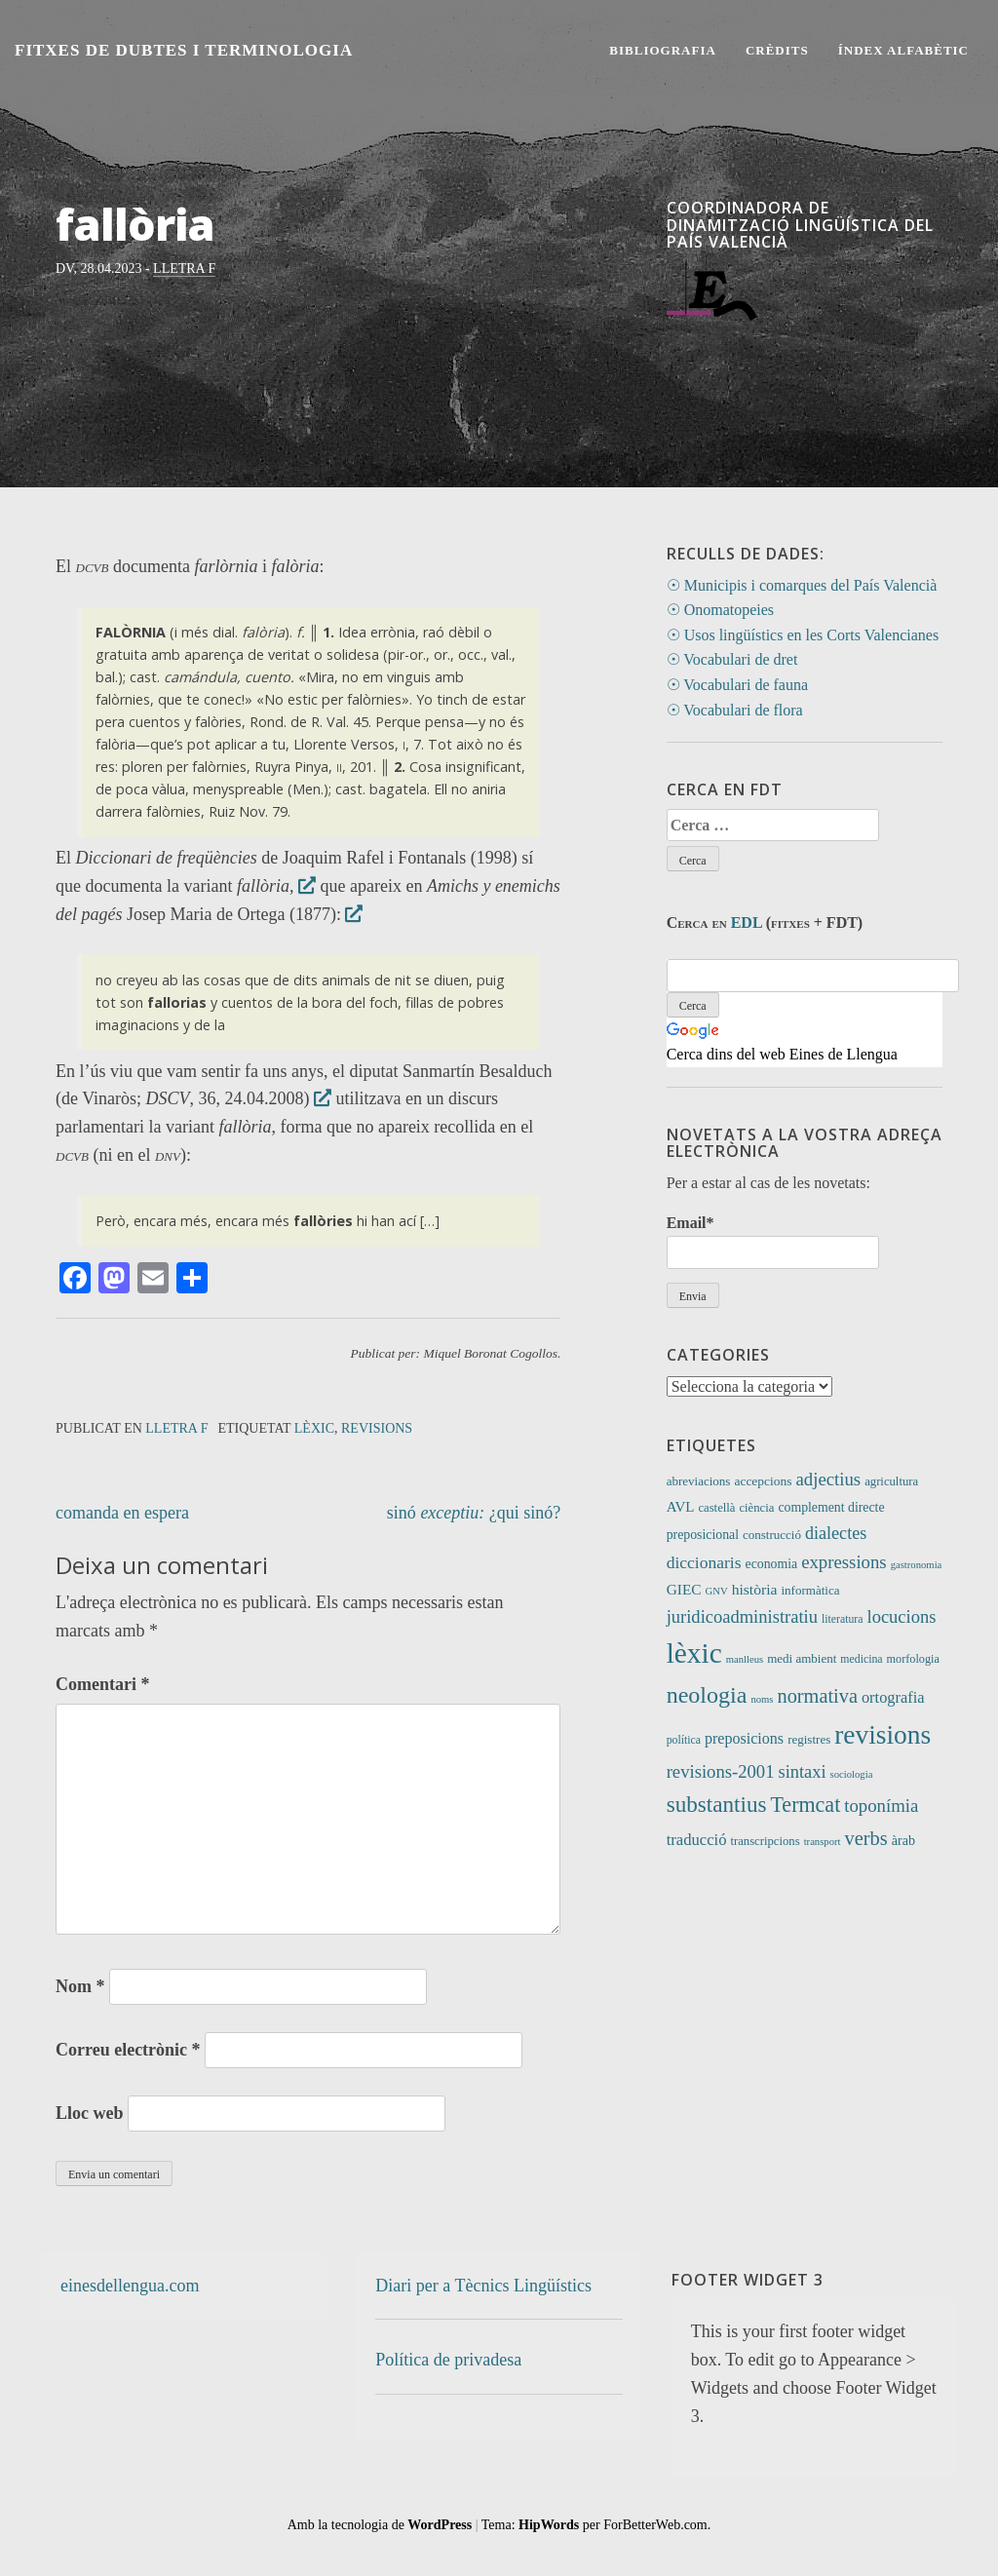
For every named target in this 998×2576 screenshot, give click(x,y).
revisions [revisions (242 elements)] (882, 1734)
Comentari (102, 1684)
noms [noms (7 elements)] (761, 1699)
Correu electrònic (128, 2049)
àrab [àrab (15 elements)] (903, 1840)
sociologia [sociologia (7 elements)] (851, 1774)
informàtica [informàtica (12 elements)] (810, 1590)
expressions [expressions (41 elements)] (844, 1562)
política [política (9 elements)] (684, 1740)
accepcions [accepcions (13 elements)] (762, 1481)
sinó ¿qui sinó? (473, 1512)
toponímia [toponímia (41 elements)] (881, 1805)
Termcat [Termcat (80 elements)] (805, 1804)
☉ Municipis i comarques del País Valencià (802, 585)
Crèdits (777, 50)
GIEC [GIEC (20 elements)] (684, 1589)
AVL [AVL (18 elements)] (681, 1507)
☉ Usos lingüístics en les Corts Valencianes (803, 635)
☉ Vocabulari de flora (735, 710)
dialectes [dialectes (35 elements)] (835, 1533)
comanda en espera (122, 1512)
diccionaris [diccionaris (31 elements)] (704, 1562)
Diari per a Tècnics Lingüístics (483, 2285)
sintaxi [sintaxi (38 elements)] (801, 1772)
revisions (376, 1428)
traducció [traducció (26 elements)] (697, 1839)
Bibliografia (662, 50)
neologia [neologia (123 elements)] (707, 1695)
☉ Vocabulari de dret (732, 659)
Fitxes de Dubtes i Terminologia (184, 50)
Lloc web (90, 2113)
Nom (80, 1986)
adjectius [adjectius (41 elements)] (829, 1479)
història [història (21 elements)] (755, 1589)
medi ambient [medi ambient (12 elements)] (801, 1658)
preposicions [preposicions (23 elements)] (744, 1738)
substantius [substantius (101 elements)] (717, 1804)
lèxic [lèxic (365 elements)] (694, 1653)
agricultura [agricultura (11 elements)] (891, 1481)
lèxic (314, 1428)
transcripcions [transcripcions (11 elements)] (764, 1841)
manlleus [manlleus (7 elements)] (744, 1659)
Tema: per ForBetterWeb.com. (595, 2525)
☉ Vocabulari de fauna (737, 684)
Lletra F (184, 268)
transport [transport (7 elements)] (822, 1841)
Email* (773, 1241)
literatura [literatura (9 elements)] (843, 1619)
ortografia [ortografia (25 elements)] (893, 1697)
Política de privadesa (448, 2359)
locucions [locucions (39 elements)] (901, 1616)
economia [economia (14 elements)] (772, 1564)
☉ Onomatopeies (720, 609)
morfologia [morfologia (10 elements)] (913, 1659)
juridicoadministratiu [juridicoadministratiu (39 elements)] (742, 1616)
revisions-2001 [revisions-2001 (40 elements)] (721, 1771)
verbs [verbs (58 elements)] (866, 1838)
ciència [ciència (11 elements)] (756, 1508)
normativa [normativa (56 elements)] (818, 1696)
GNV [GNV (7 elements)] (717, 1591)
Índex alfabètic (903, 50)
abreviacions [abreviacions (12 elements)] (699, 1481)
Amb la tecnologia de (380, 2525)
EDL (746, 922)
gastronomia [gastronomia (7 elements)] (916, 1564)
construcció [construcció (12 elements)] (772, 1534)
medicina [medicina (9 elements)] (861, 1659)
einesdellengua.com (129, 2285)
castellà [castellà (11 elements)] (716, 1508)
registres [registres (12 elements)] (808, 1739)
